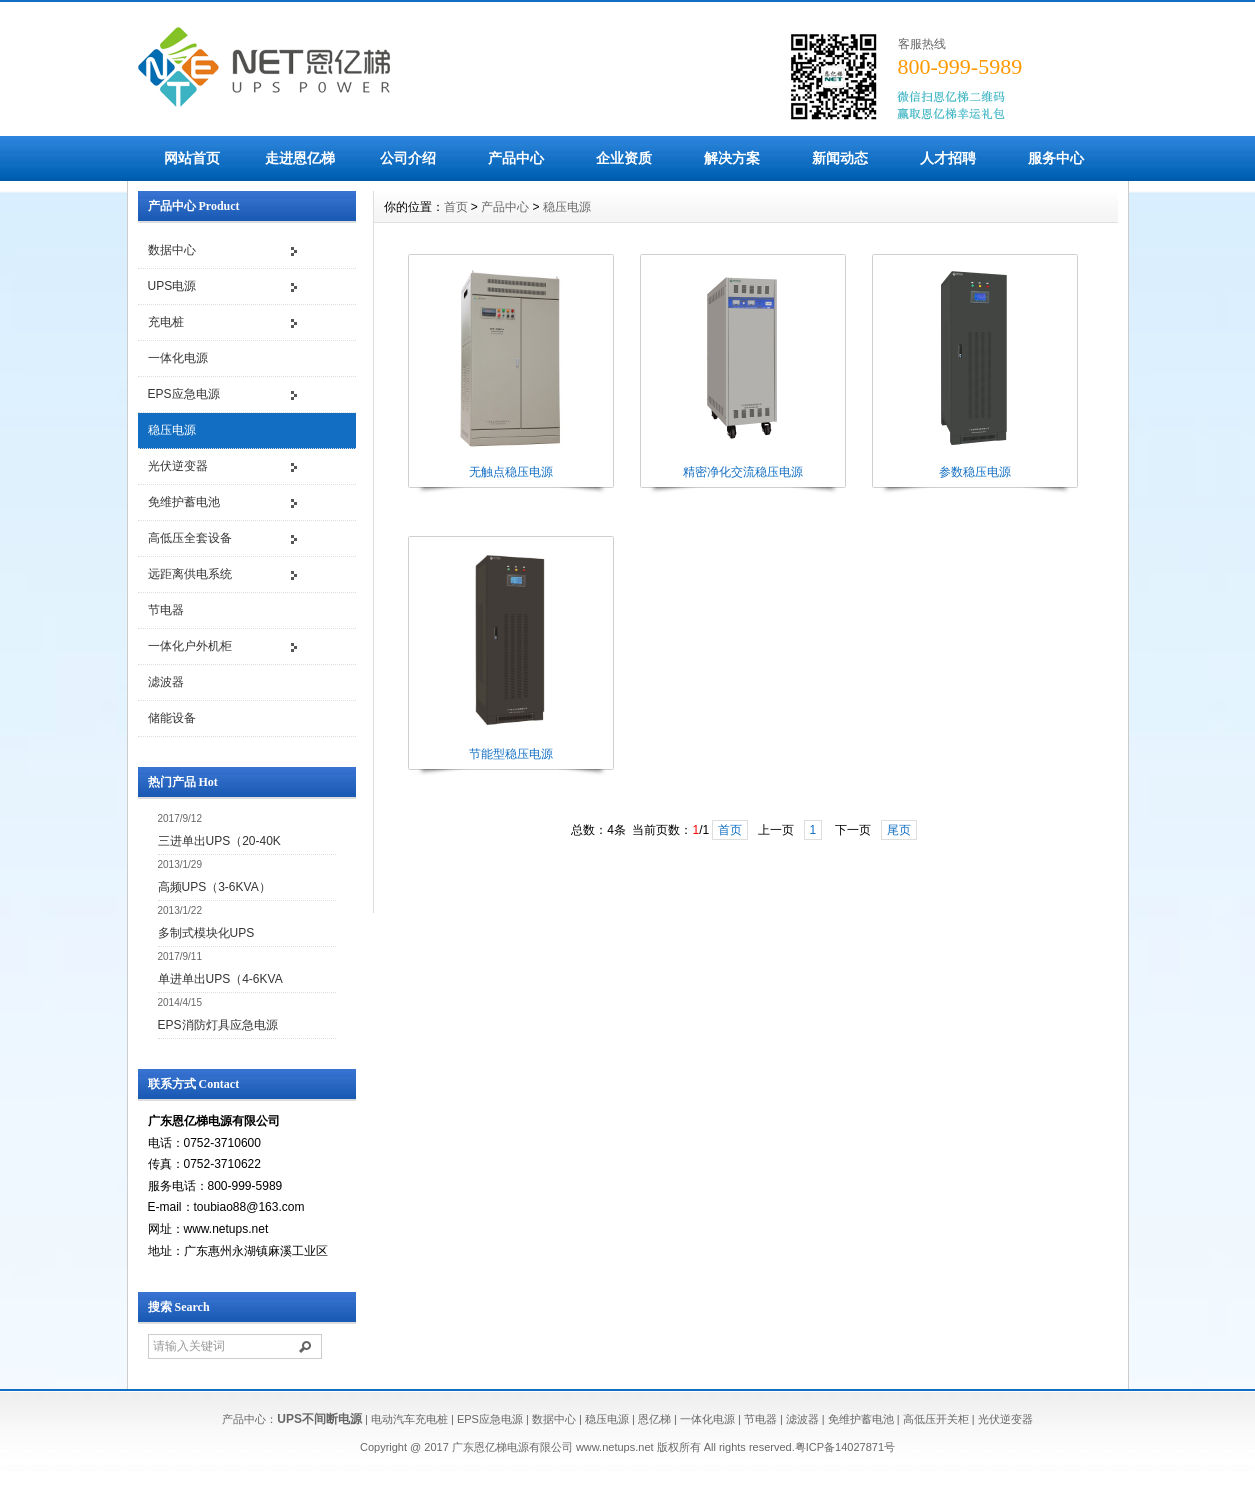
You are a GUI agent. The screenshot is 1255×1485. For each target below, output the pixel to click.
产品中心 (516, 158)
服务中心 (1056, 158)
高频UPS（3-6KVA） (214, 887)
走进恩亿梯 (300, 158)
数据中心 (172, 250)
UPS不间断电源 (319, 1419)
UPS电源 (172, 286)
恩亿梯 (654, 1419)
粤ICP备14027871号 (845, 1447)
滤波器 (166, 682)
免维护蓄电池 (184, 502)
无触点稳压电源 (511, 472)
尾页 (899, 830)
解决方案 (732, 158)
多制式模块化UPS (206, 933)
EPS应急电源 (184, 394)
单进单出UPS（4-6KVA (220, 979)
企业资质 (624, 158)
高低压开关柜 (936, 1419)
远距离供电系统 (190, 574)
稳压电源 (172, 430)
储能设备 (172, 718)
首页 (456, 207)
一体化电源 (178, 358)
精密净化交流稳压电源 (743, 472)
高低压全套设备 (190, 538)
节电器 (166, 610)
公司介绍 (408, 158)
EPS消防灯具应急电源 (218, 1025)
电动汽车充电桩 (409, 1419)
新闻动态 (840, 158)
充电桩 (166, 322)
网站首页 (192, 158)
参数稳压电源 (975, 472)
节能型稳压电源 (511, 754)
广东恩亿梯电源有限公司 (512, 1447)
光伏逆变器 (178, 466)
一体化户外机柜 (190, 646)
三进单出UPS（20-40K (219, 841)
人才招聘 (948, 158)
